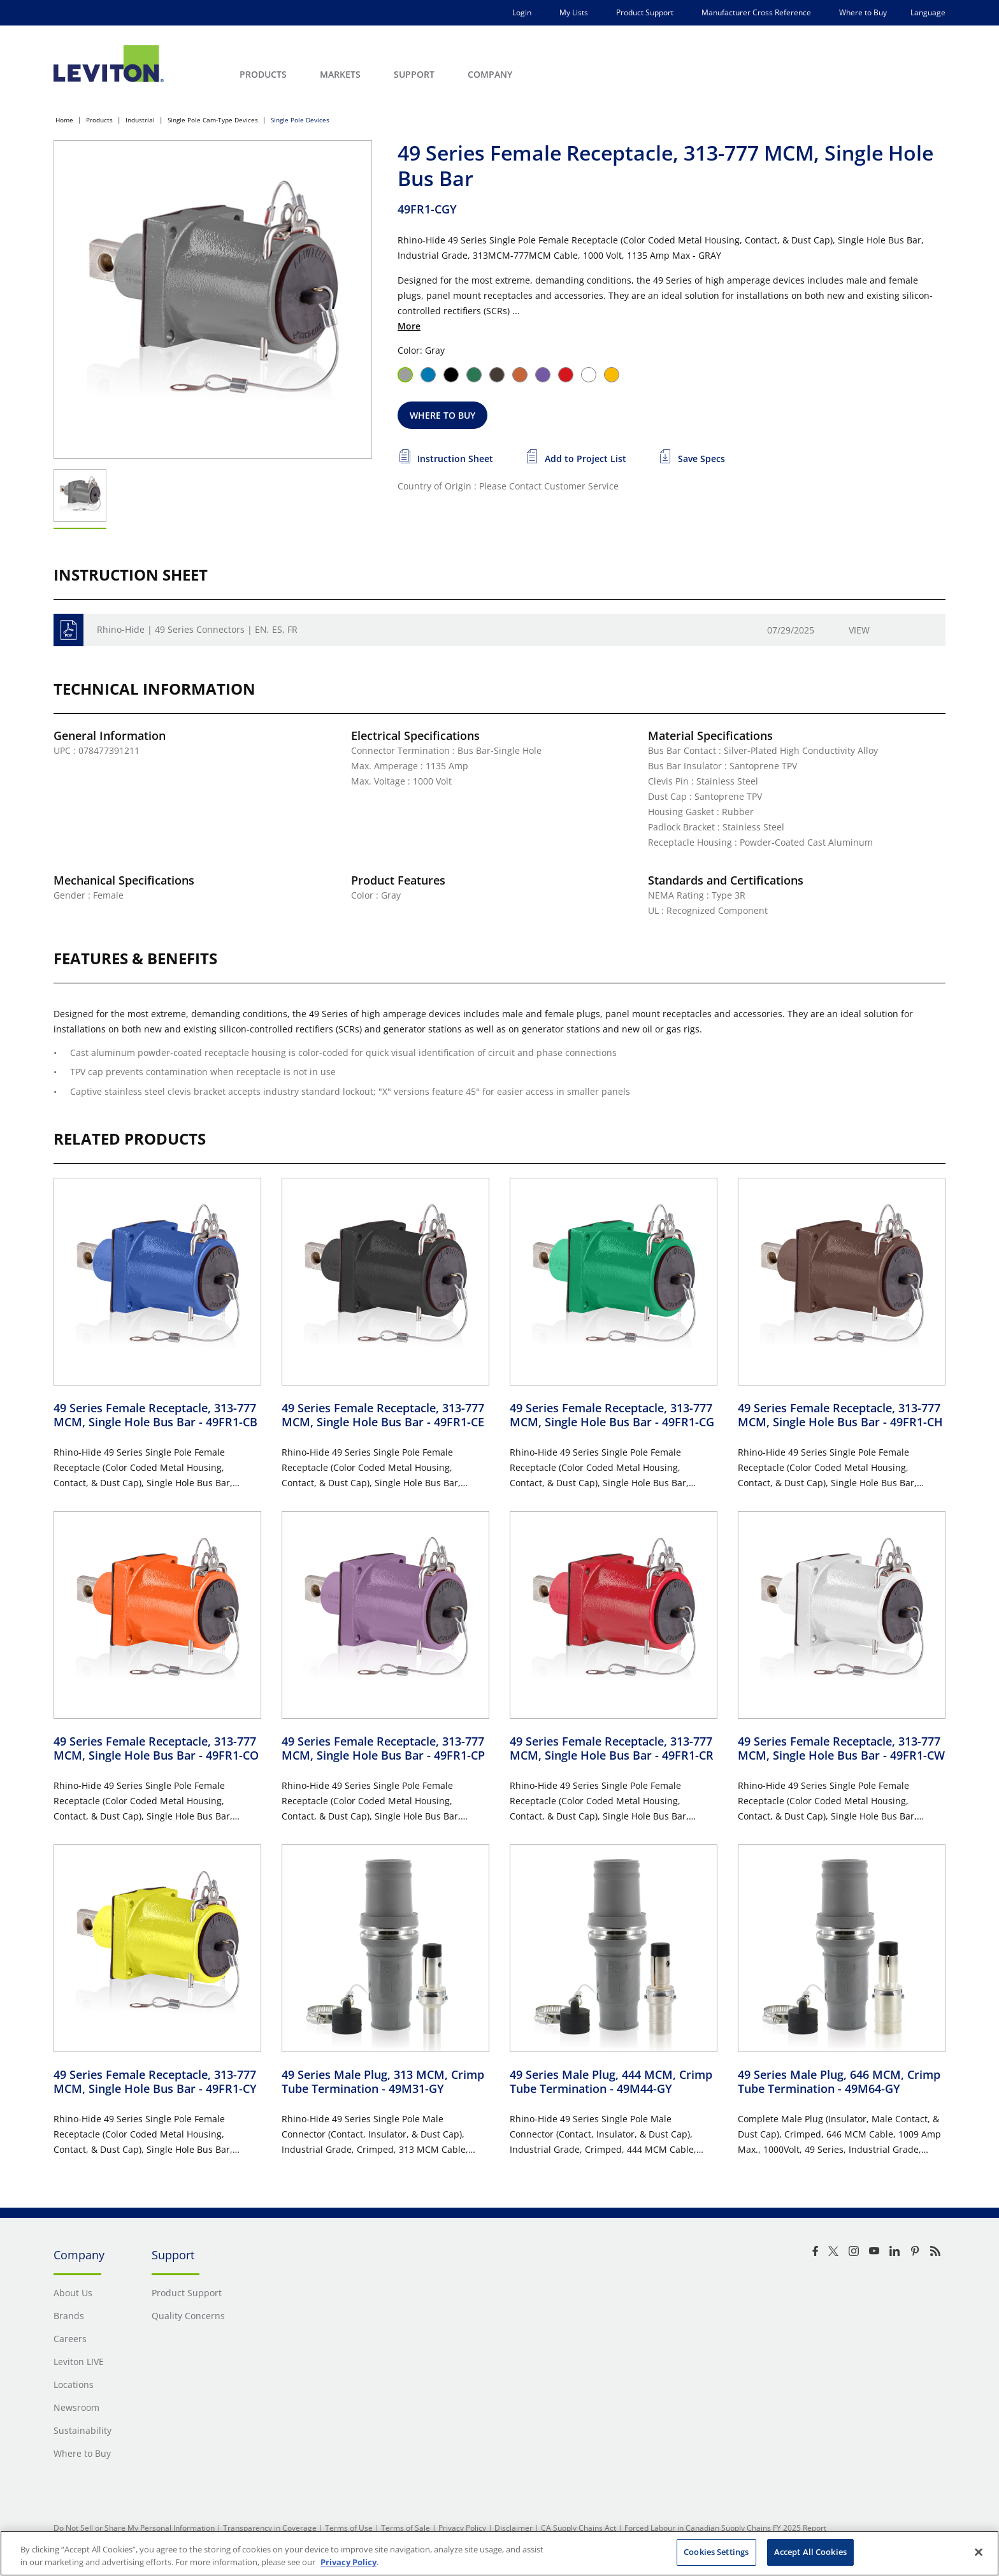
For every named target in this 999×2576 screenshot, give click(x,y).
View (859, 630)
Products (99, 119)
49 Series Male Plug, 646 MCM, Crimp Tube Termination (839, 2082)
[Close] (979, 2552)
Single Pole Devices (300, 119)
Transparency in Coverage (270, 2527)
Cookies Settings (716, 2552)
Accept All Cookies (810, 2552)
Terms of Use (349, 2527)
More (409, 326)
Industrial (140, 119)
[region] (499, 2553)
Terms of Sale (405, 2527)
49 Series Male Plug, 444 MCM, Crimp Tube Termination (611, 2082)
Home (64, 119)
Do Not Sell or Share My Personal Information (134, 2527)
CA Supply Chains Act (578, 2527)
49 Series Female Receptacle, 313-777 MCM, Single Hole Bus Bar (155, 1415)
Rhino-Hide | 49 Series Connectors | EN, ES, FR (197, 629)
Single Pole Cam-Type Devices (213, 119)
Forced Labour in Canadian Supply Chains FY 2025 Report (725, 2527)
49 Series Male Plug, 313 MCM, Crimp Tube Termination (383, 2082)
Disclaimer (513, 2527)
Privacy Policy (462, 2527)
